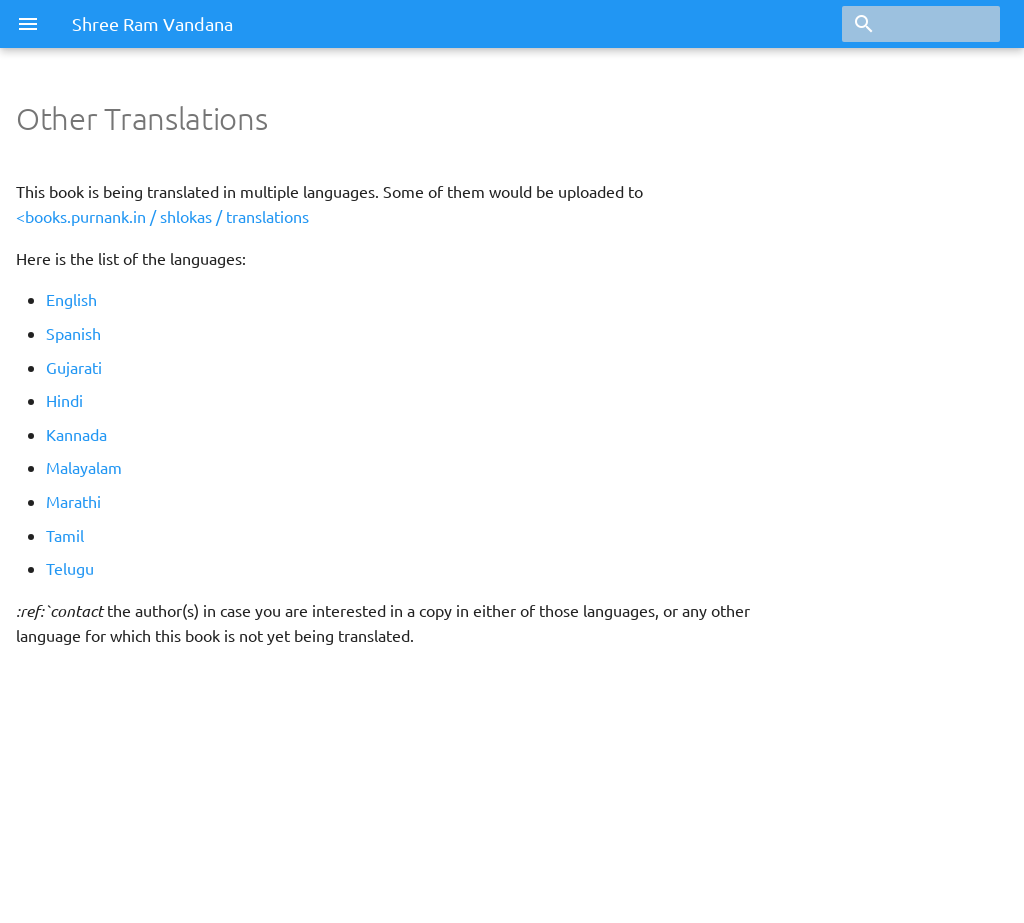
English (71, 299)
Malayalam (84, 467)
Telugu (70, 568)
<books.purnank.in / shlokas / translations (162, 216)
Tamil (65, 535)
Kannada (76, 434)
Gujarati (74, 367)
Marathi (73, 501)
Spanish (73, 333)
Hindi (64, 400)
